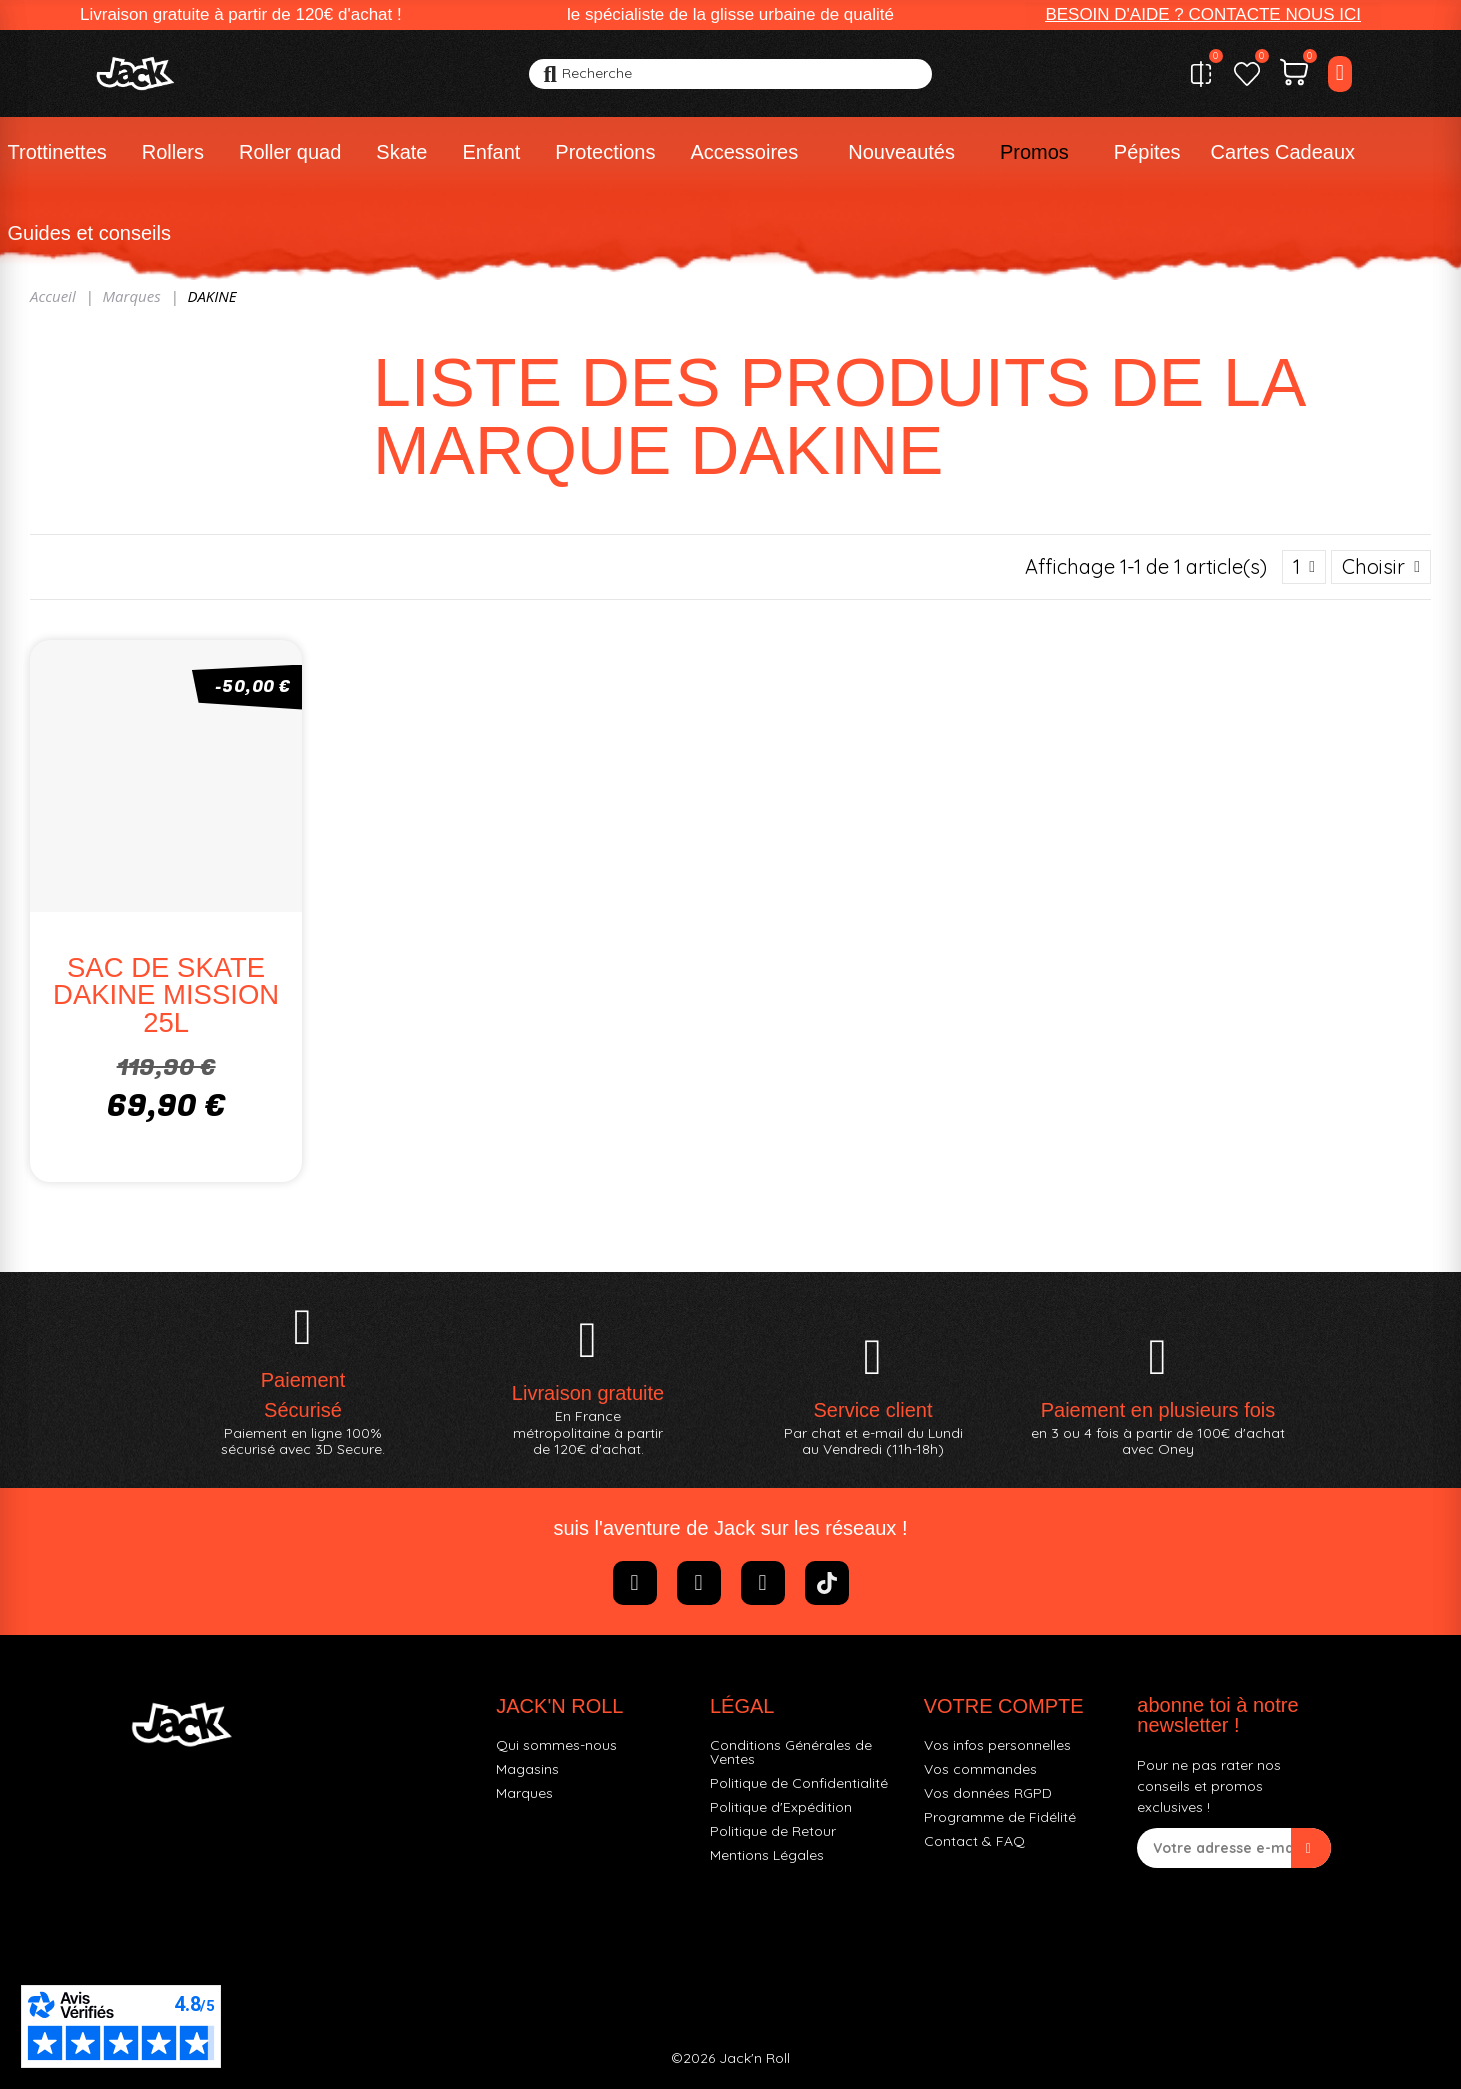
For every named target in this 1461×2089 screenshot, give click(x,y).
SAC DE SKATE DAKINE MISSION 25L (166, 995)
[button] (1203, 15)
